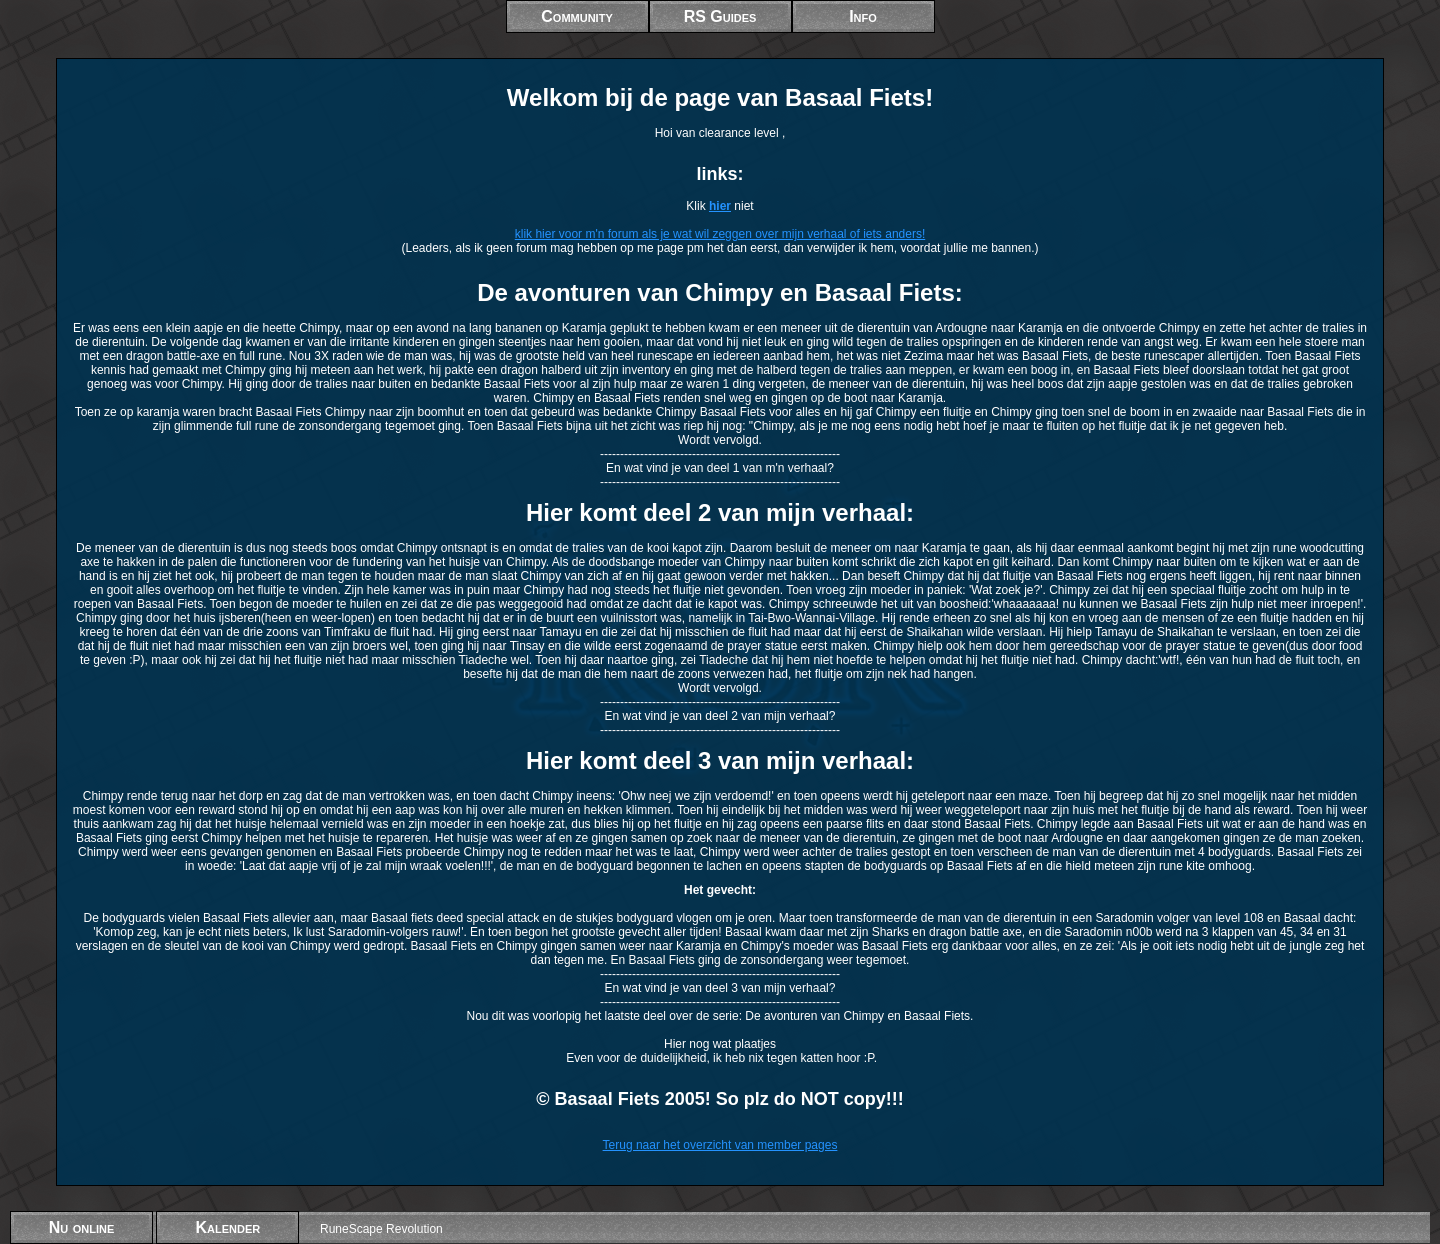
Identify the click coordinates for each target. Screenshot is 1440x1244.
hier (720, 206)
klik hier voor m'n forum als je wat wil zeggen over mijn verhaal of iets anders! (720, 234)
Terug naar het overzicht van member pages (720, 1145)
